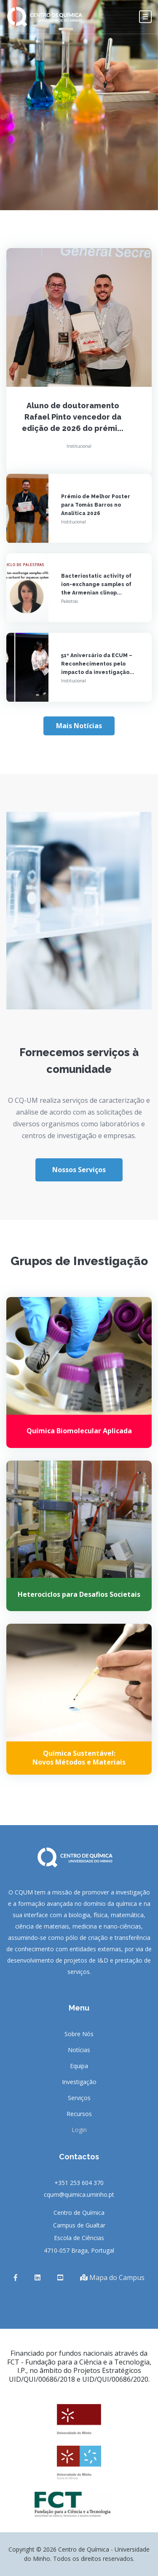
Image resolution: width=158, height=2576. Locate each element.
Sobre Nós (79, 2034)
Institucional (79, 446)
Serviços (79, 2098)
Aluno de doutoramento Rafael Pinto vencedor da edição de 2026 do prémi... (72, 417)
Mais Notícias (79, 725)
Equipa (79, 2066)
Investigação (79, 2082)
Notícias (79, 2050)
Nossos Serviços (79, 1169)
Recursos (79, 2114)
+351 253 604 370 (79, 2183)
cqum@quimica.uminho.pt (79, 2194)
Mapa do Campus (112, 2277)
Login (79, 2130)
